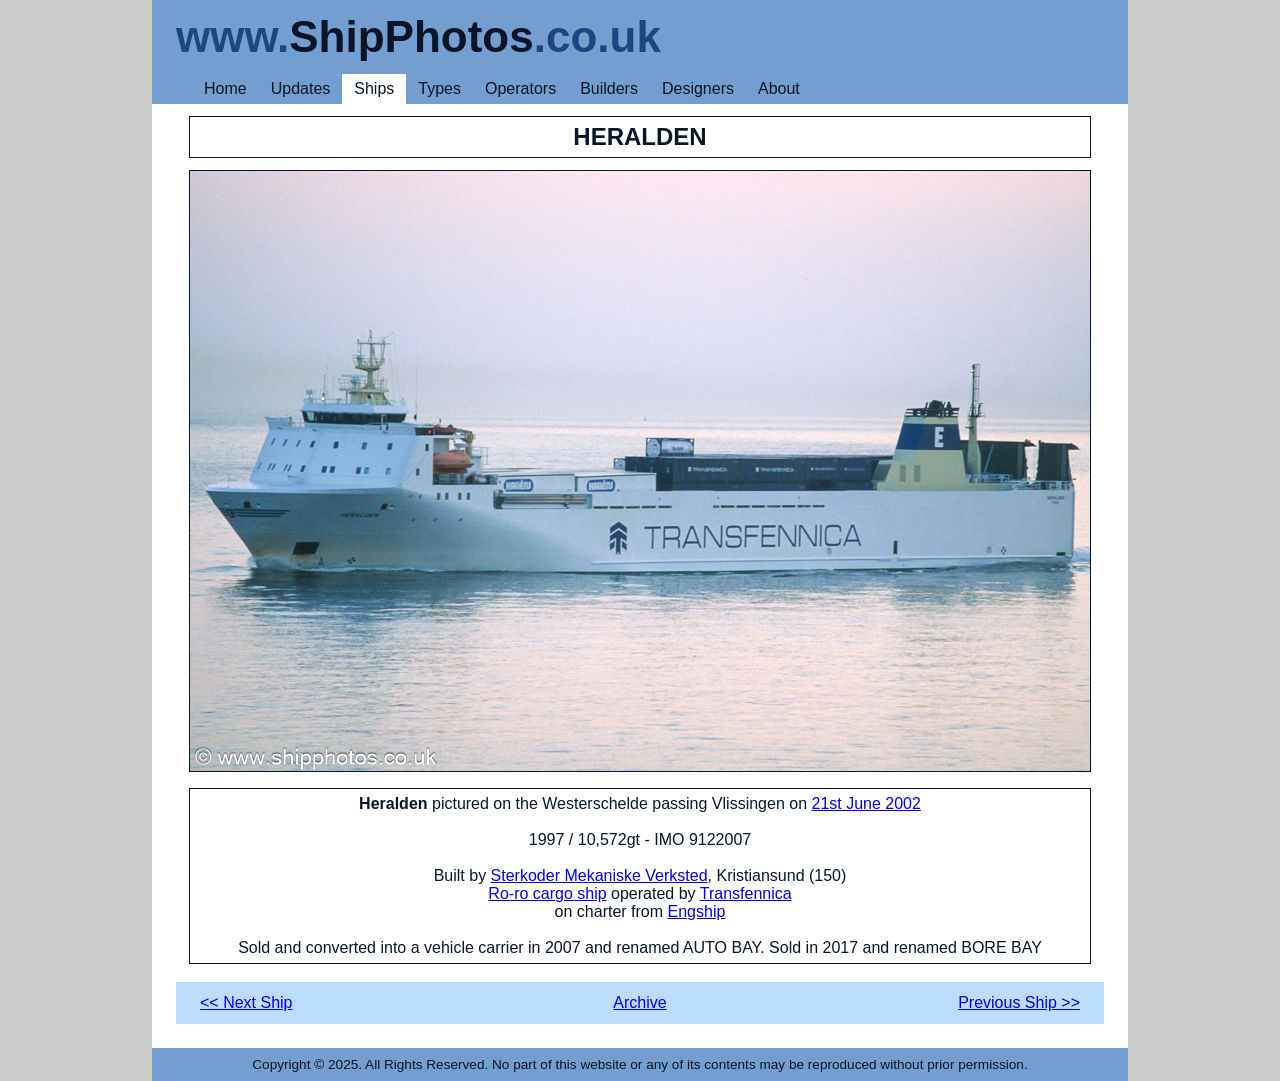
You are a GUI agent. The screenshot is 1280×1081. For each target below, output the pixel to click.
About (779, 88)
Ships (374, 88)
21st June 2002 (865, 803)
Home (225, 88)
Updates (301, 88)
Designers (698, 88)
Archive (639, 1002)
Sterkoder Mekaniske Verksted (599, 875)
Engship (697, 911)
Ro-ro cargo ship (547, 893)
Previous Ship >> (1019, 1002)
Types (439, 88)
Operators (520, 88)
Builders (609, 88)
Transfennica (746, 893)
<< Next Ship (246, 1002)
